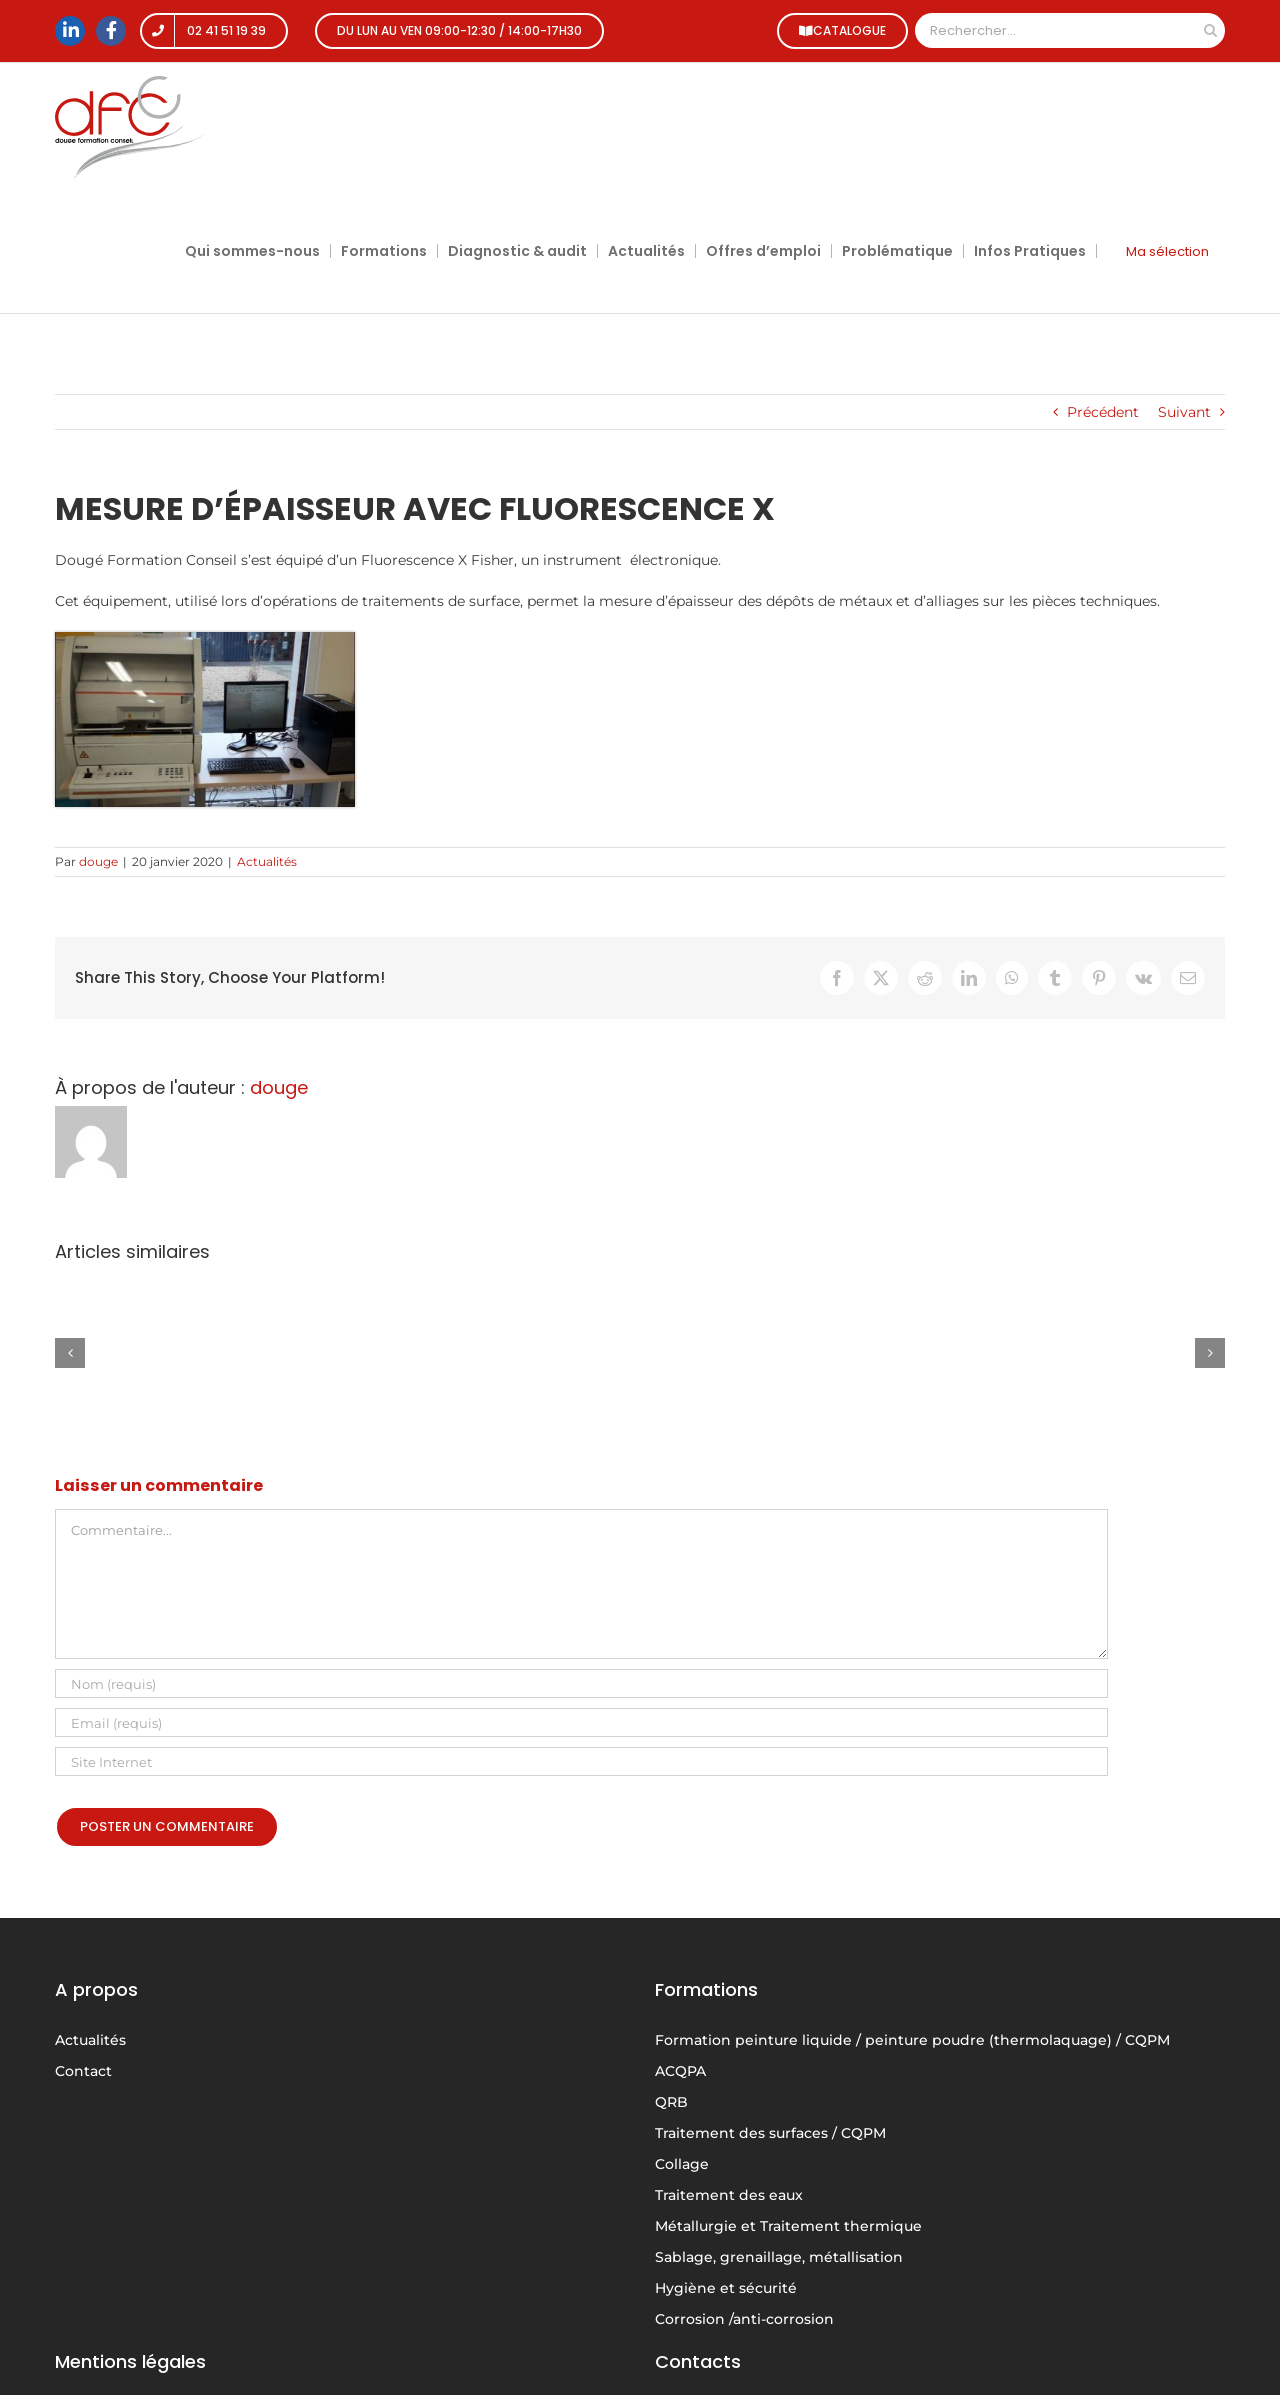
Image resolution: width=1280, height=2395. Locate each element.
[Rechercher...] (1055, 30)
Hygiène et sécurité (726, 2288)
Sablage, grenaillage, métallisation (779, 2257)
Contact (83, 2071)
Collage (682, 2164)
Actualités (267, 861)
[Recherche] (1210, 30)
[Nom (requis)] (581, 1683)
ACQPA (680, 2071)
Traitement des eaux (729, 2195)
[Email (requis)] (581, 1722)
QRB (671, 2102)
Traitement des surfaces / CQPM (770, 2133)
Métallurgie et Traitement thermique (788, 2226)
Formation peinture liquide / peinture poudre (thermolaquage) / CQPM (912, 2040)
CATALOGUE (839, 30)
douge (98, 861)
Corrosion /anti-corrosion (744, 2319)
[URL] (581, 1761)
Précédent (1103, 412)
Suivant (1184, 412)
